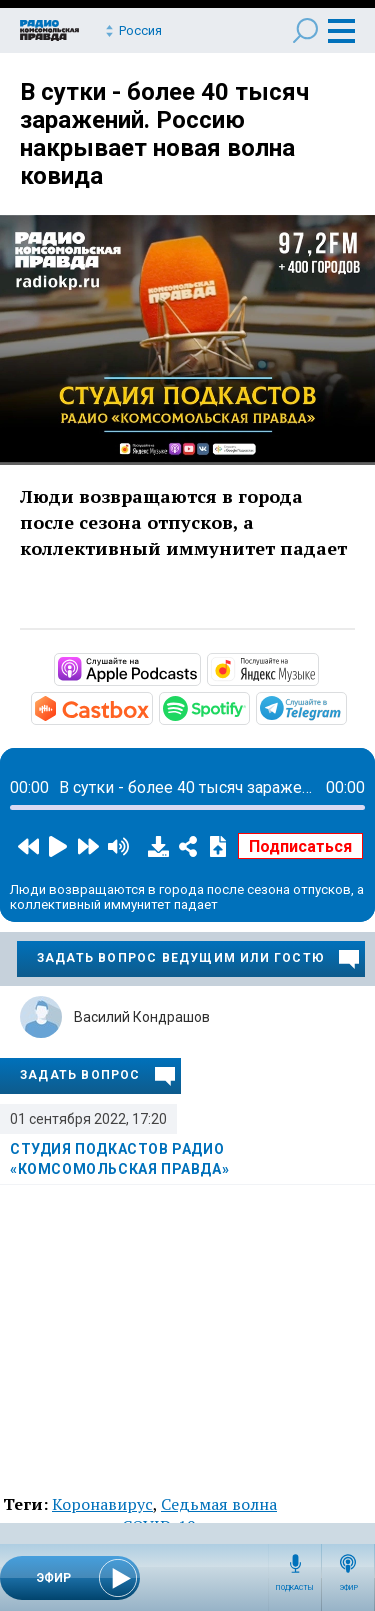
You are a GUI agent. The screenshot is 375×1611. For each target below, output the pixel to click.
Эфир (348, 1588)
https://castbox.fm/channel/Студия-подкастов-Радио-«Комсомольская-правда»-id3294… (151, 707)
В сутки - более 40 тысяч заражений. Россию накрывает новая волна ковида (164, 134)
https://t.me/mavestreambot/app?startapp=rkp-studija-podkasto (345, 707)
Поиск (305, 30)
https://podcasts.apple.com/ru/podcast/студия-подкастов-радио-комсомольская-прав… (199, 668)
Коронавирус (102, 1504)
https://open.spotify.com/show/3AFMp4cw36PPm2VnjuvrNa (248, 707)
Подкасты (295, 1588)
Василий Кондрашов (142, 1017)
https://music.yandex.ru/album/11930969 (317, 668)
